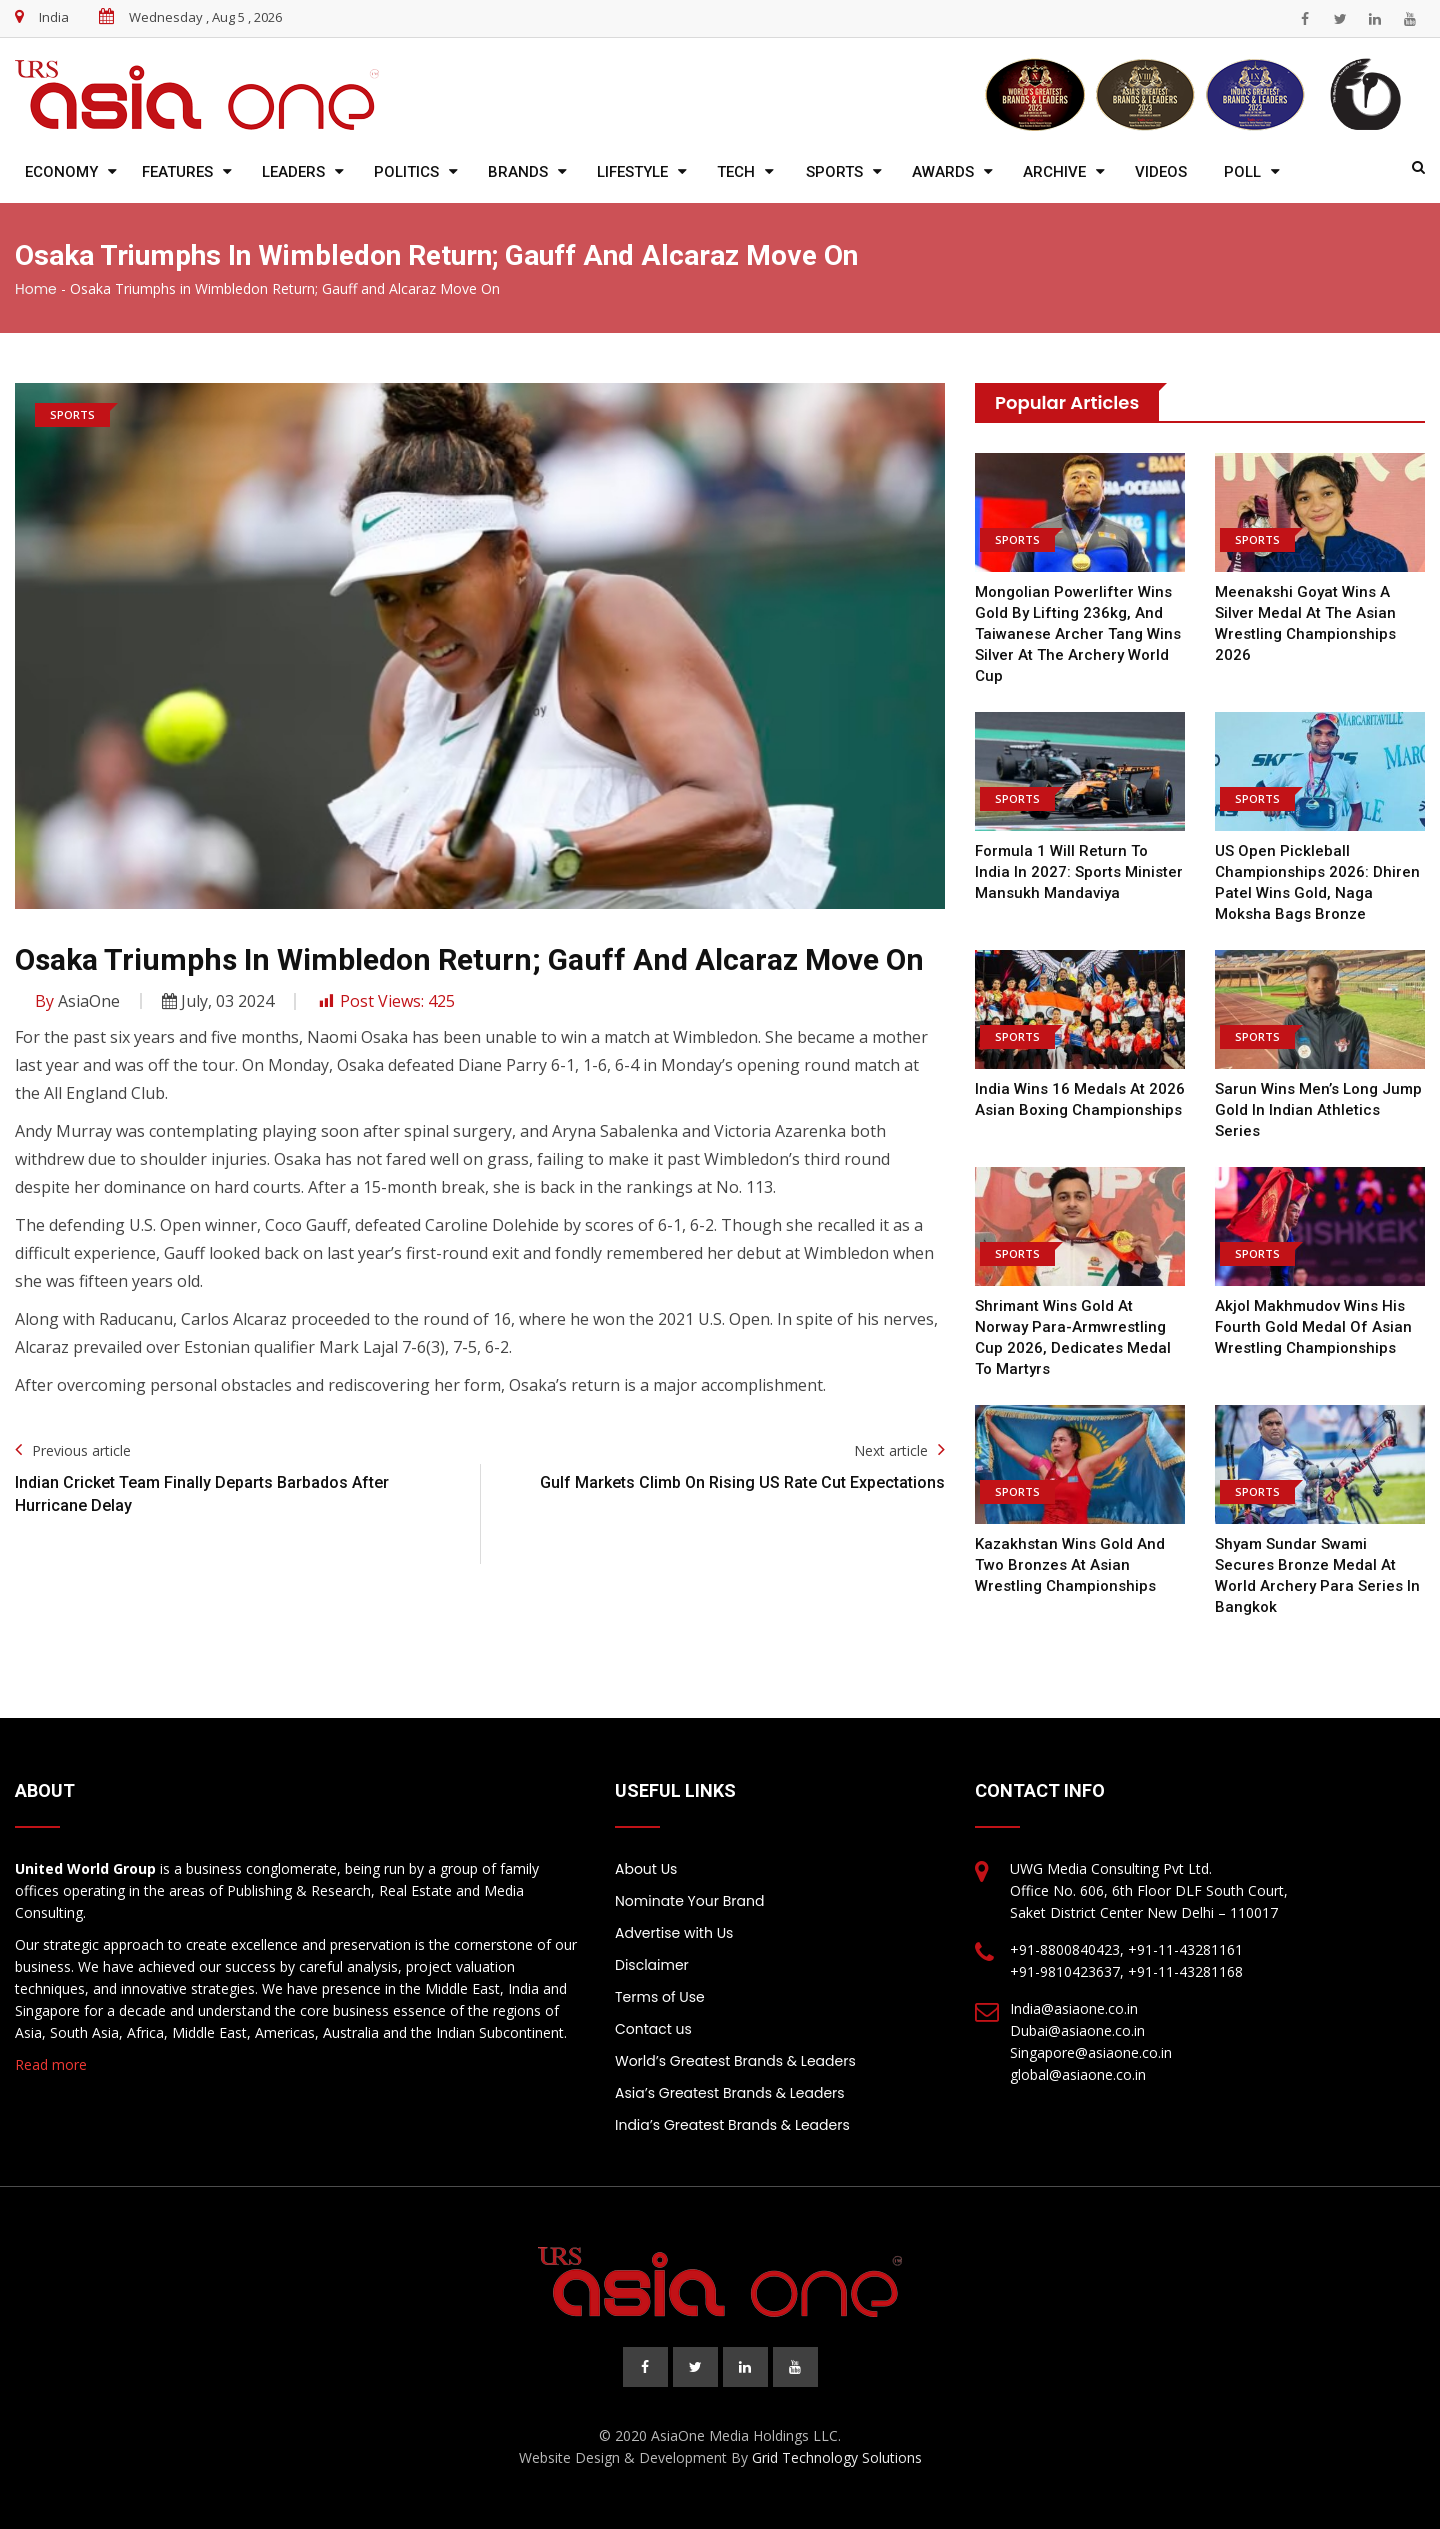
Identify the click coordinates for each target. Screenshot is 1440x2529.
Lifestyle (632, 172)
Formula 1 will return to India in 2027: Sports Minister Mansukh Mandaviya (1079, 872)
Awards (943, 172)
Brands (518, 172)
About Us (646, 1869)
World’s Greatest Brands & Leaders (735, 2061)
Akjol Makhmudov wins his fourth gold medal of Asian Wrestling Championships (1313, 1327)
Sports (834, 172)
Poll (1242, 172)
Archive (1054, 172)
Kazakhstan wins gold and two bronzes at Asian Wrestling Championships (1070, 1565)
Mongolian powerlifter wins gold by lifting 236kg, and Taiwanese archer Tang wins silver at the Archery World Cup (1078, 634)
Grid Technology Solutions (837, 2457)
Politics (406, 172)
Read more (51, 2064)
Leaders (293, 172)
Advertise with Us (674, 1933)
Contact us (653, 2029)
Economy (61, 172)
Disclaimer (652, 1965)
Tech (736, 172)
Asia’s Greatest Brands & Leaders (730, 2093)
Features (177, 172)
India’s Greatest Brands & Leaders (732, 2125)
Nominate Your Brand (689, 1901)
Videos (1161, 172)
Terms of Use (660, 1997)
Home (36, 289)
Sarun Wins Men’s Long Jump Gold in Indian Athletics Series (1318, 1110)
